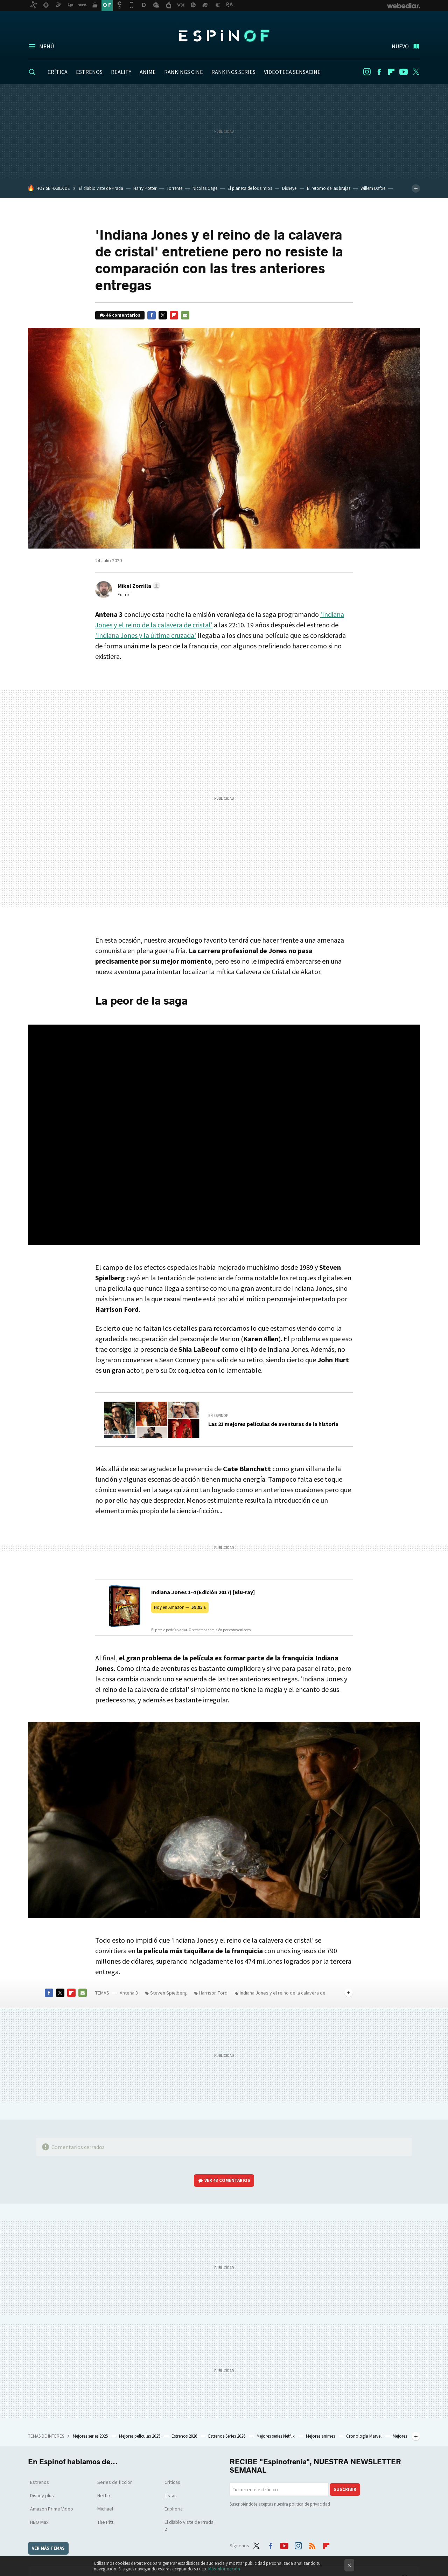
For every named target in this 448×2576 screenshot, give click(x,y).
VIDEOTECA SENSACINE (292, 71)
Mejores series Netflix (276, 2436)
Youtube (403, 72)
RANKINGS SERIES (233, 71)
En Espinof (218, 1415)
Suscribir (345, 2489)
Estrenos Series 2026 (227, 2436)
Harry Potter (144, 188)
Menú (46, 46)
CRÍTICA (58, 71)
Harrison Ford (213, 1993)
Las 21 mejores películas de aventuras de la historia (273, 1423)
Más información (224, 2569)
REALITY (121, 71)
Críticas (172, 2482)
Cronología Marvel (364, 2436)
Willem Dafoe (372, 188)
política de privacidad (309, 2504)
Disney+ (289, 188)
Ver (227, 2180)
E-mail (185, 315)
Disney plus (42, 2495)
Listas (170, 2495)
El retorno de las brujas (328, 188)
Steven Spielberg (168, 1993)
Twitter (416, 72)
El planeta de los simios (249, 188)
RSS (312, 2544)
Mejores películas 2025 (140, 2436)
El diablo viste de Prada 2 (189, 2525)
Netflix (104, 2495)
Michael (105, 2509)
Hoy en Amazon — (180, 1607)
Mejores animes (321, 2436)
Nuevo (400, 46)
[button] (137, 585)
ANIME (148, 71)
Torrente (174, 188)
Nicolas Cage (204, 188)
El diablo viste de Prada (101, 188)
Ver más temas (48, 2548)
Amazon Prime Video (51, 2509)
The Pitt (105, 2522)
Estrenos (39, 2482)
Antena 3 (129, 1993)
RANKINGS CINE (183, 71)
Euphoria (173, 2509)
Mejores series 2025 (91, 2436)
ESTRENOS (89, 71)
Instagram (367, 72)
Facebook (379, 72)
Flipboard (391, 72)
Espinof (224, 36)
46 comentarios (123, 315)
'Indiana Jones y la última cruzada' (145, 635)
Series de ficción (115, 2482)
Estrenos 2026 (185, 2436)
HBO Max (39, 2522)
